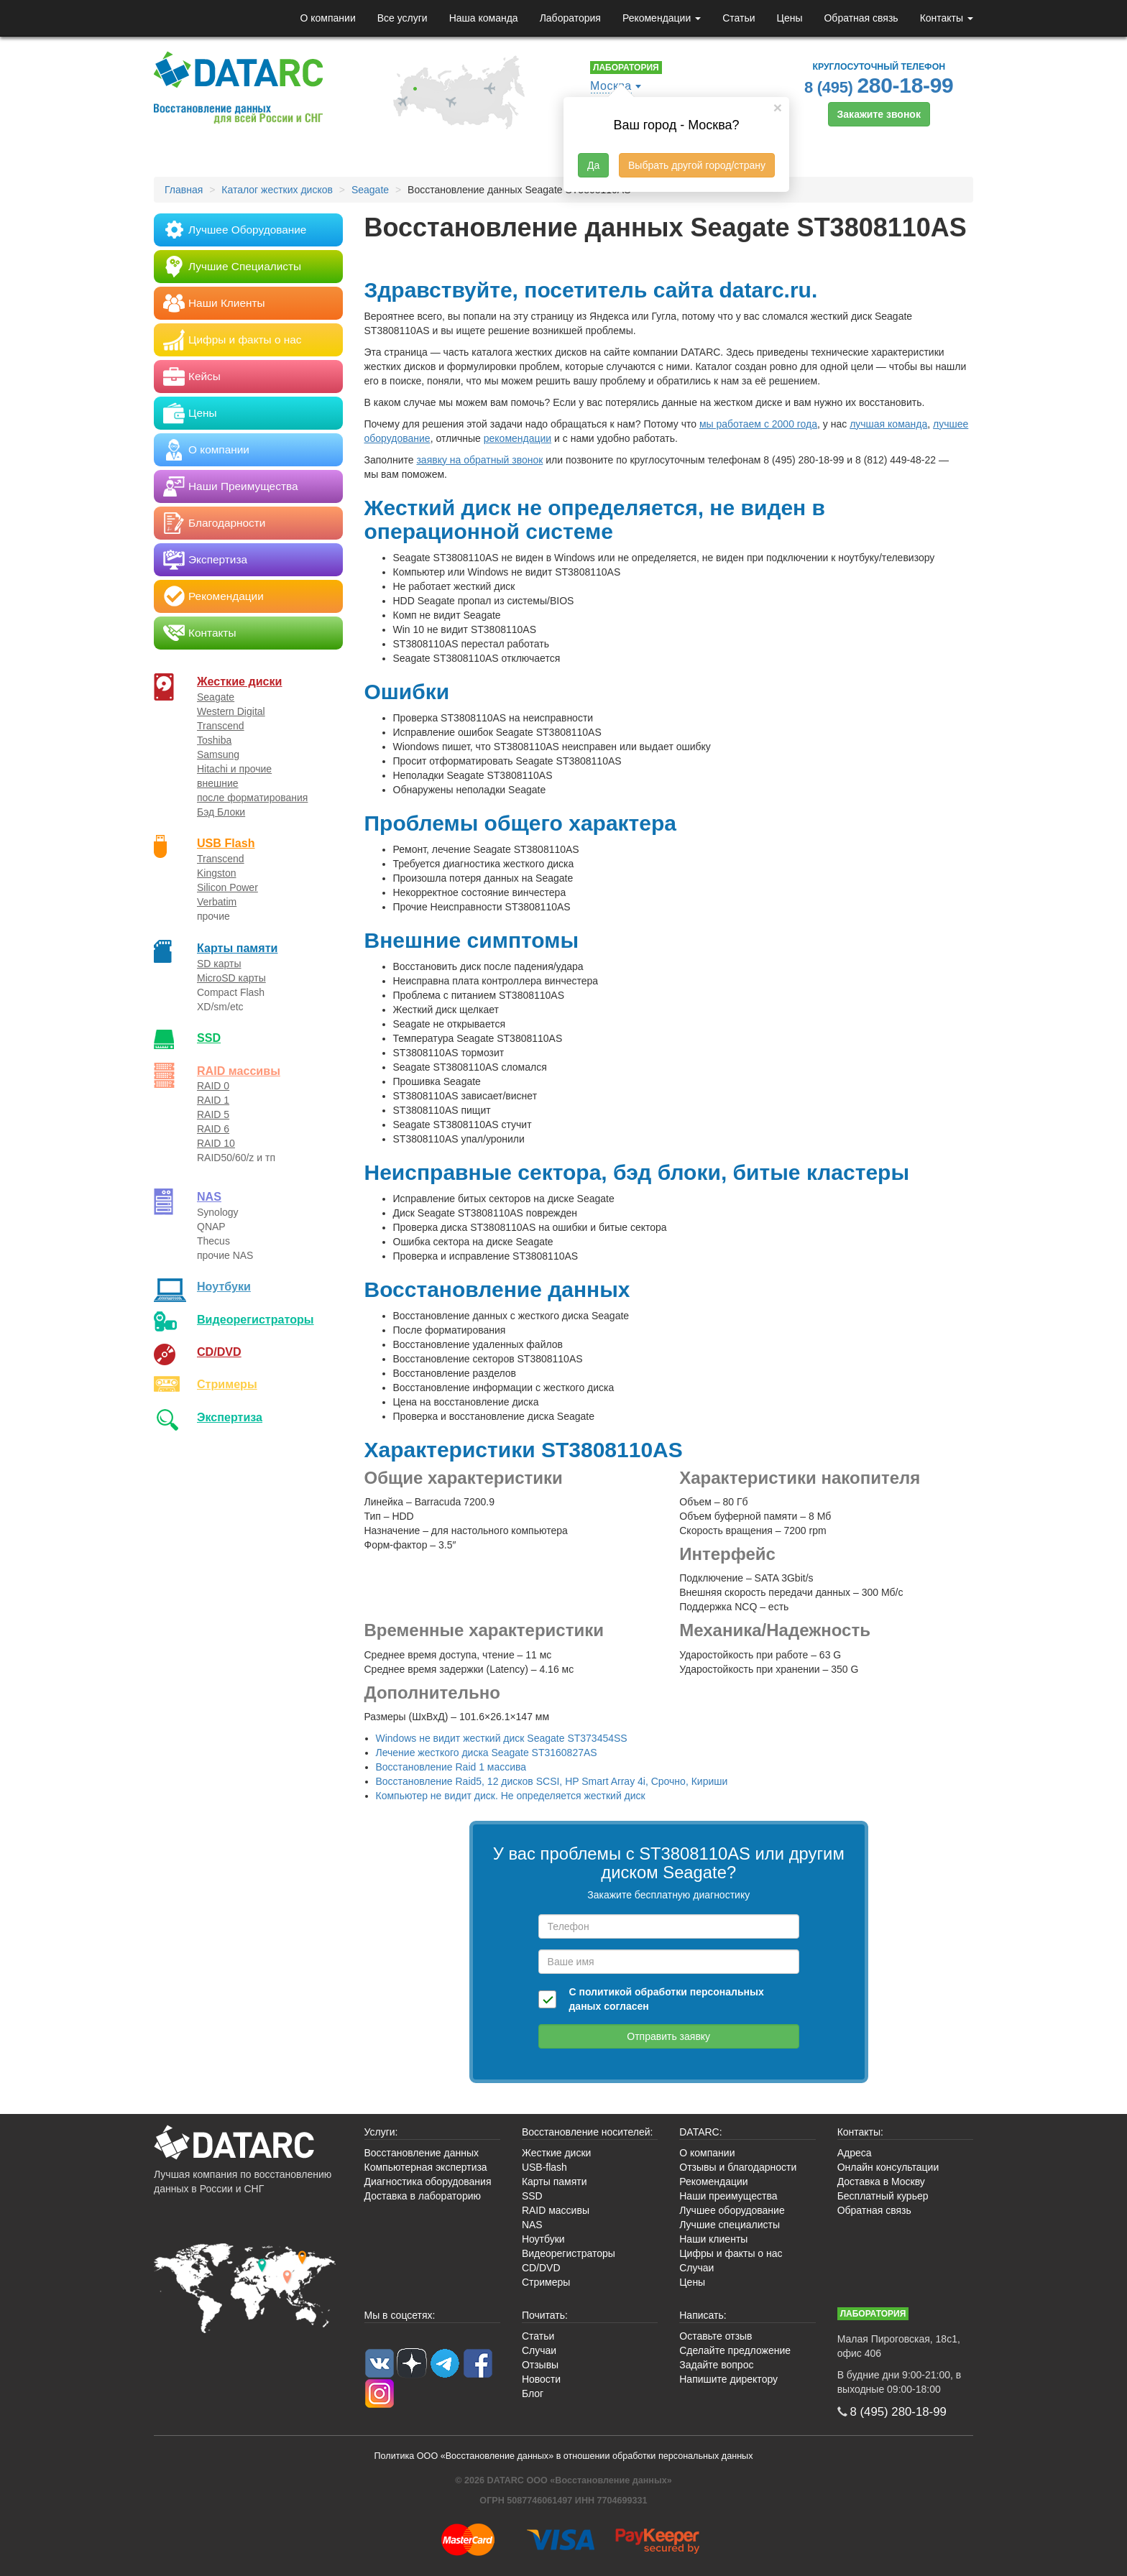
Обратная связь (861, 18)
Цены (790, 18)
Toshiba (214, 740)
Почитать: (545, 2315)
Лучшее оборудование (731, 2210)
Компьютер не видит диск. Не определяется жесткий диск (510, 1795)
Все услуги (402, 18)
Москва (611, 86)
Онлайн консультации (888, 2167)
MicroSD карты (231, 978)
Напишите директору (728, 2379)
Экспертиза (229, 1417)
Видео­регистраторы (255, 1319)
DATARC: (700, 2132)
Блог (532, 2393)
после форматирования (252, 797)
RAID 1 (213, 1100)
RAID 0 (213, 1085)
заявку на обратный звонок (479, 460)
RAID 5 (213, 1114)
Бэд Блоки (221, 812)
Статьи (738, 18)
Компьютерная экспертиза (425, 2167)
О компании (327, 18)
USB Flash (226, 842)
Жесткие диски (239, 681)
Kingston (216, 873)
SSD (209, 1037)
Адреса (854, 2153)
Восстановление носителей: (587, 2132)
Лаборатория (570, 18)
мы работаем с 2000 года (758, 424)
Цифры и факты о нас (730, 2253)
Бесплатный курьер (883, 2196)
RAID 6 (213, 1129)
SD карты (219, 963)
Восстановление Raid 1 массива (451, 1767)
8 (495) (879, 85)
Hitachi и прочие (234, 769)
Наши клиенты (713, 2239)
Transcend (220, 725)
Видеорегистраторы (568, 2253)
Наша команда (483, 18)
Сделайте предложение (735, 2350)
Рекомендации (661, 18)
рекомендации (517, 438)
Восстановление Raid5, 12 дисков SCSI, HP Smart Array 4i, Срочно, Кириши (552, 1781)
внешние (218, 783)
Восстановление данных (421, 2153)
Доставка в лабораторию (423, 2196)
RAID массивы (238, 1070)
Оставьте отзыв (715, 2336)
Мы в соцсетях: (400, 2315)
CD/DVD (219, 1351)
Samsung (218, 754)
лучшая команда (888, 424)
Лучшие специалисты (729, 2224)
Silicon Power (227, 887)
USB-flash (544, 2167)
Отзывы (540, 2364)
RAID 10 (216, 1143)
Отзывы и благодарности (737, 2167)
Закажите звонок (879, 114)
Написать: (702, 2315)
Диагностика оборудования (428, 2181)
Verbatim (216, 902)
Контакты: (860, 2132)
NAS (209, 1196)
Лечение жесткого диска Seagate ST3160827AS (486, 1752)
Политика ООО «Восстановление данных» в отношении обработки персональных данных (563, 2456)
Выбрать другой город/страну (696, 165)
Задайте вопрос (716, 2364)
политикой (605, 1992)
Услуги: (381, 2132)
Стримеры (227, 1383)
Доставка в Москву (881, 2181)
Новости (541, 2379)
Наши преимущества (728, 2196)
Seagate (215, 697)
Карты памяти (237, 947)
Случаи (696, 2267)
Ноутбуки (224, 1286)
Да (593, 165)
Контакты (946, 18)
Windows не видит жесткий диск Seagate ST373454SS (501, 1738)
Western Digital (231, 711)
